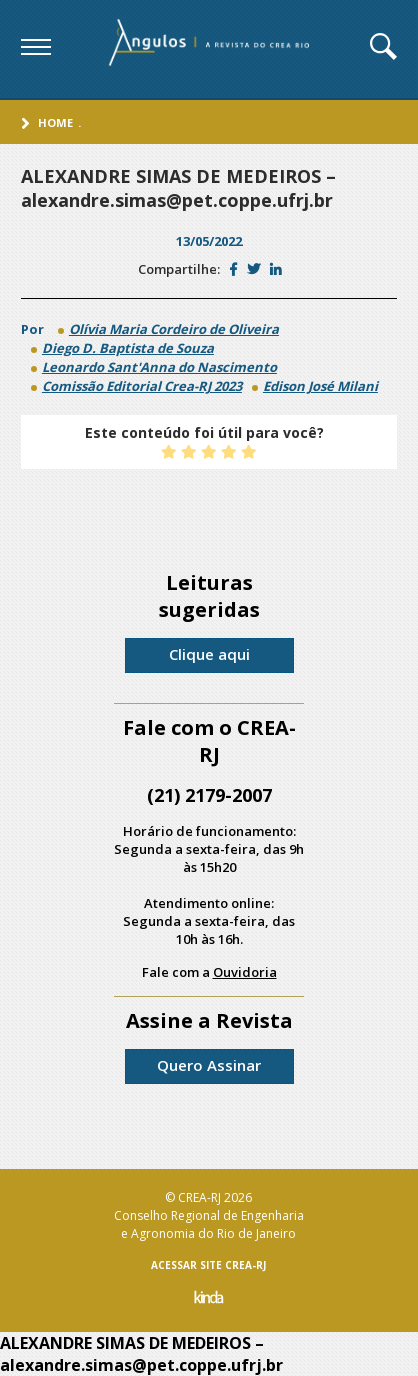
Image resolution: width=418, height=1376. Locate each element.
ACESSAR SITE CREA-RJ (208, 1265)
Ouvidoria (245, 972)
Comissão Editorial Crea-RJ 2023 (142, 386)
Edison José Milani (320, 386)
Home (55, 122)
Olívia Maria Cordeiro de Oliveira (174, 329)
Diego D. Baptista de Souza (128, 348)
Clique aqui (209, 654)
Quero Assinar (209, 1065)
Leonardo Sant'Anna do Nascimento (159, 367)
